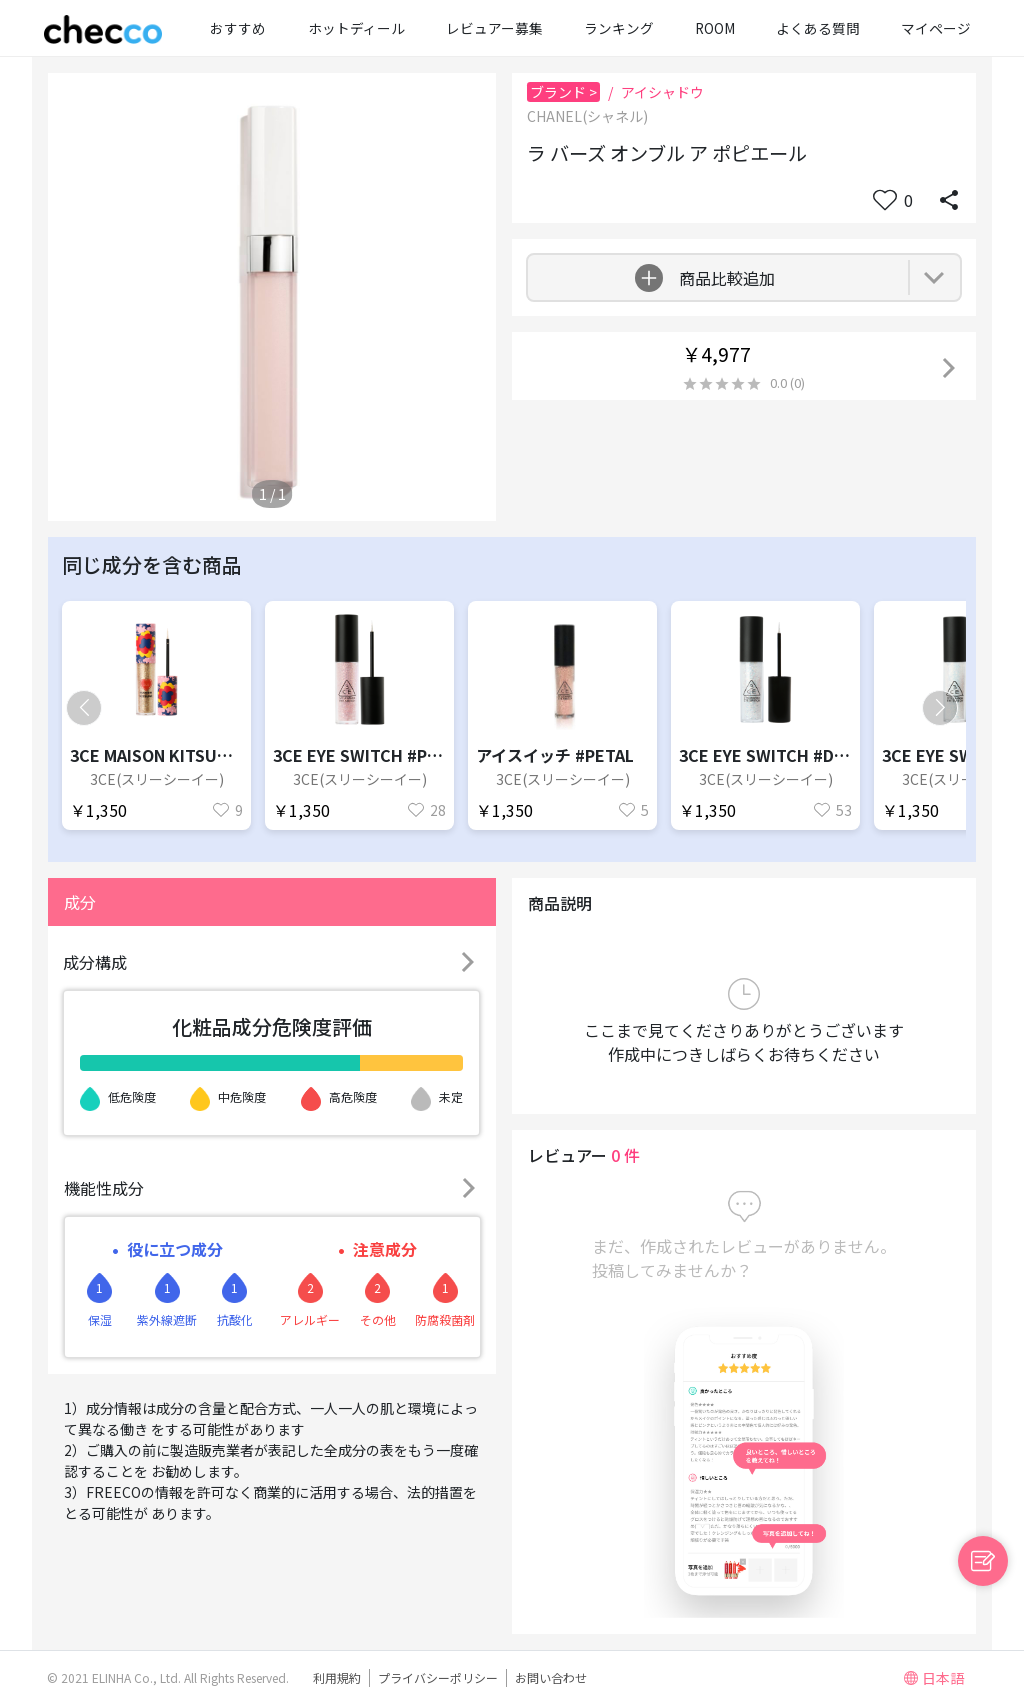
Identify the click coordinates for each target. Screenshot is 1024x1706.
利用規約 (337, 1677)
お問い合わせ (551, 1677)
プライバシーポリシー (438, 1677)
